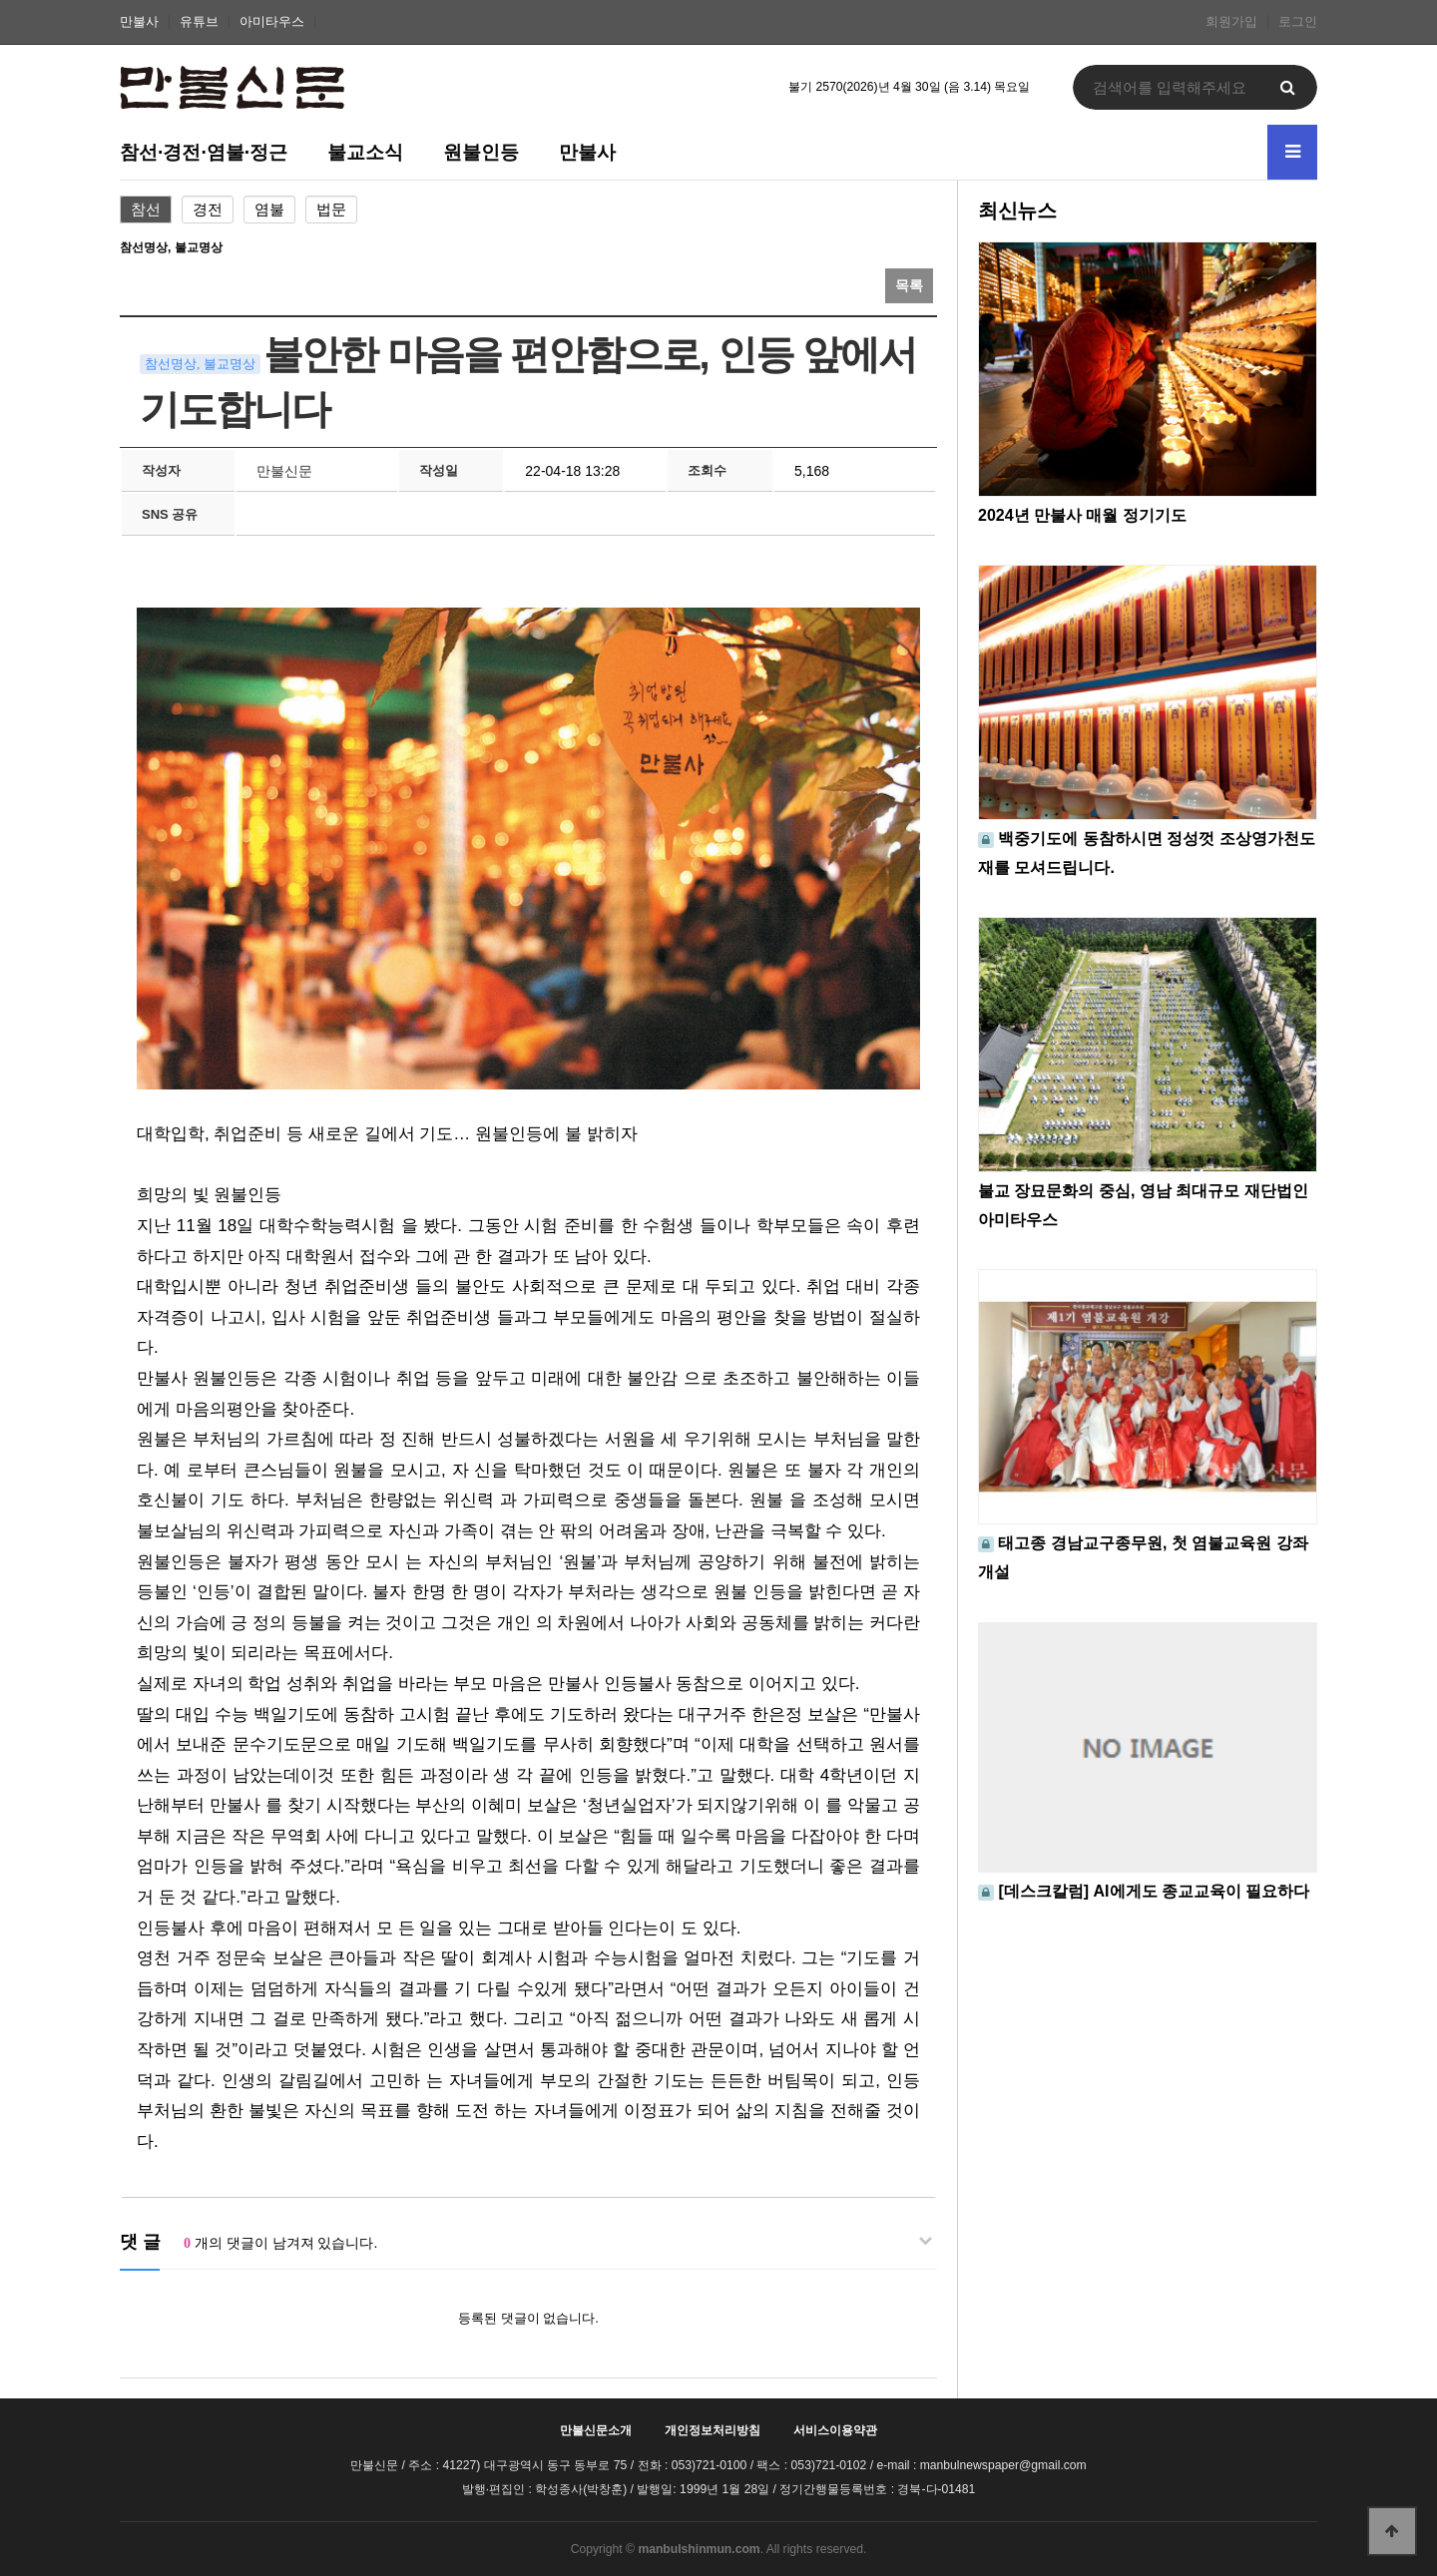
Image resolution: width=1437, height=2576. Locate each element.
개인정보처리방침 (712, 2430)
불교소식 (365, 152)
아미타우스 (272, 22)
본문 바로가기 (0, 0)
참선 (146, 209)
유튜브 (199, 22)
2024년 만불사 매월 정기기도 (1082, 515)
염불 (269, 209)
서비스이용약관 (835, 2430)
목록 (909, 285)
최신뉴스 (1017, 210)
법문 (331, 209)
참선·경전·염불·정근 (203, 152)
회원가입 (1231, 22)
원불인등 (481, 152)
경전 (208, 209)
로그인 (1297, 22)
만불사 (139, 22)
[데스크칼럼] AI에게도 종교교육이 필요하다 (1153, 1891)
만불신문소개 (596, 2430)
